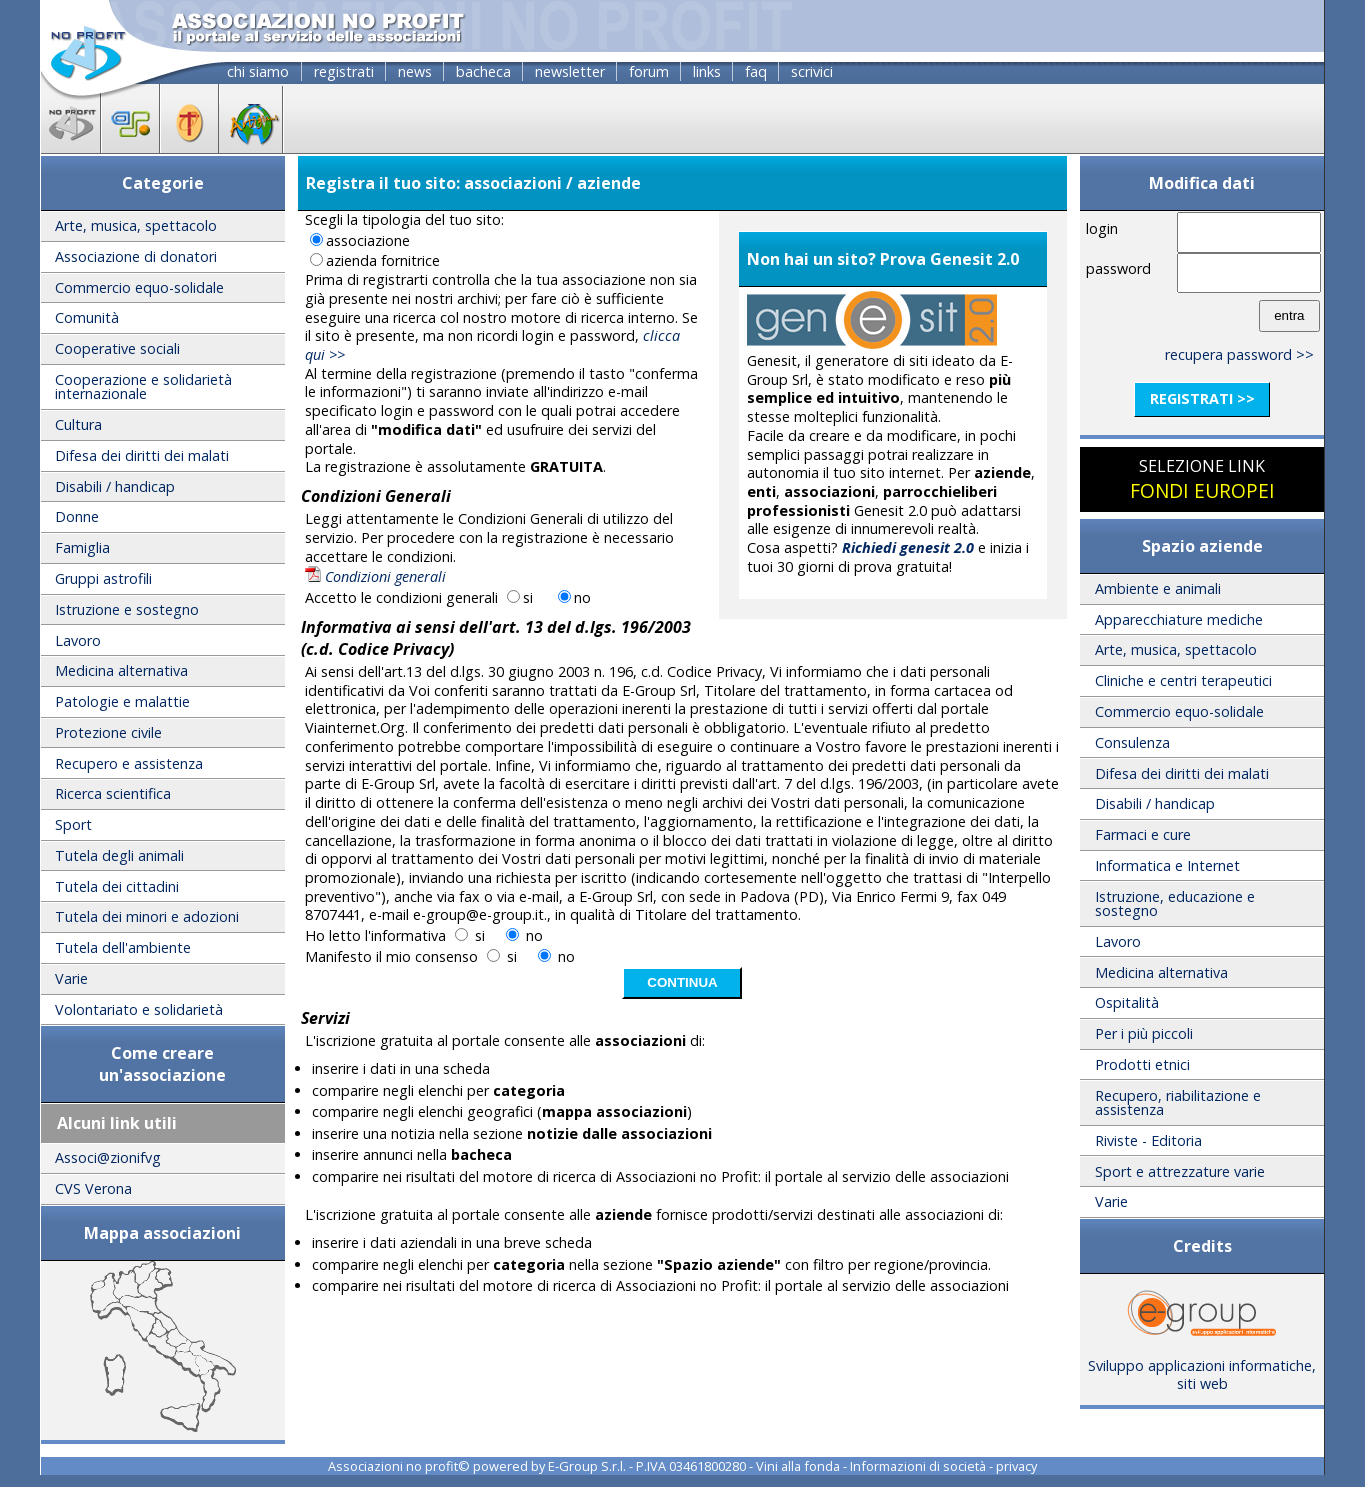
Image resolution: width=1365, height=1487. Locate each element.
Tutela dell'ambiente (123, 947)
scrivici (812, 71)
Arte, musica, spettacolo (136, 225)
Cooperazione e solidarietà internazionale (143, 386)
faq (756, 71)
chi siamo (258, 71)
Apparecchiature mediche (1179, 619)
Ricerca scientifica (113, 793)
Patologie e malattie (122, 701)
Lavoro (78, 640)
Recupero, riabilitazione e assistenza (1178, 1102)
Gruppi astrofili (103, 578)
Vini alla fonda (798, 1466)
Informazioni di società (918, 1466)
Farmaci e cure (1143, 834)
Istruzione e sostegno (127, 609)
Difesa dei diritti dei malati (142, 455)
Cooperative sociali (117, 348)
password (1118, 268)
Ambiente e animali (1158, 588)
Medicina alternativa (121, 670)
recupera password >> (1239, 354)
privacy (1016, 1466)
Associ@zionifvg (108, 1157)
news (415, 71)
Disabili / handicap (115, 486)
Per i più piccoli (1144, 1033)
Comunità (87, 317)
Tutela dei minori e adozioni (147, 916)
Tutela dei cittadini (117, 886)
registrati (344, 71)
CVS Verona (93, 1188)
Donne (77, 516)
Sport (73, 824)
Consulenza (1132, 742)
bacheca (483, 71)
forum (649, 71)
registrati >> (1202, 398)
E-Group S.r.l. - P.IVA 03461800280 (647, 1466)
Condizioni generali (375, 576)
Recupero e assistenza (129, 763)
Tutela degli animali (119, 855)
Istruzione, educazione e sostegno (1175, 903)
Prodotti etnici (1142, 1064)
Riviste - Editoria (1148, 1140)
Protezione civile (108, 732)
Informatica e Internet (1167, 865)
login (1102, 228)
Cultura (78, 424)
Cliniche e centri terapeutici (1183, 680)
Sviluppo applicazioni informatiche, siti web (1202, 1368)
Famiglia (82, 547)
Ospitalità (1127, 1002)
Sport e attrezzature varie (1180, 1171)
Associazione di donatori (136, 256)
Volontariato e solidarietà (139, 1009)
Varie (71, 978)
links (707, 71)
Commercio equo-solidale (139, 287)
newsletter (570, 71)
